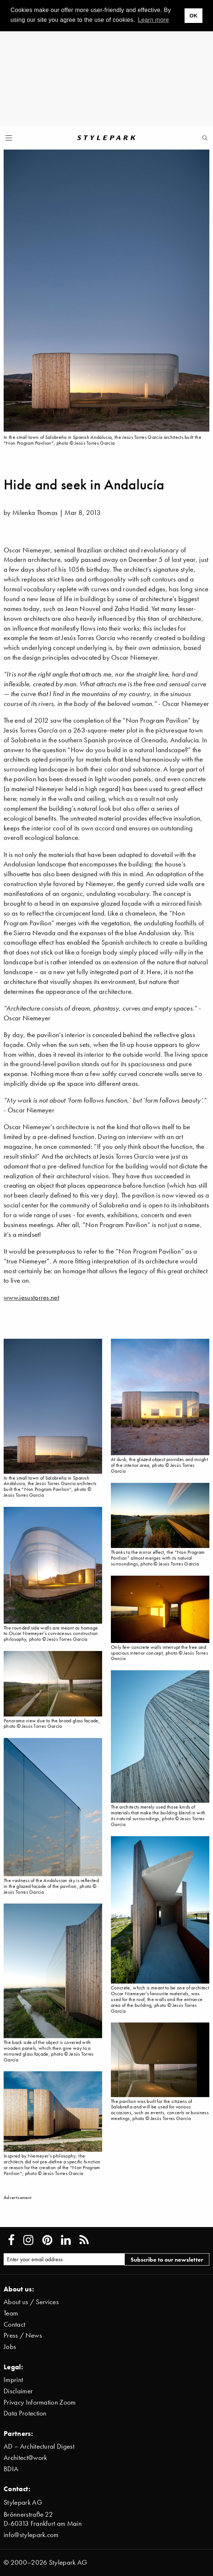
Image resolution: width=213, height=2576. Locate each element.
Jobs (10, 2346)
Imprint (13, 2379)
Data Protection (25, 2413)
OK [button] (193, 16)
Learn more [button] (153, 20)
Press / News (23, 2335)
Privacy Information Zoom (40, 2402)
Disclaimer (18, 2391)
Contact (14, 2324)
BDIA (11, 2469)
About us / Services (31, 2302)
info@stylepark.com (31, 2534)
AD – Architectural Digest (39, 2446)
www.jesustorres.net (31, 1297)
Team (11, 2313)
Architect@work (25, 2457)
